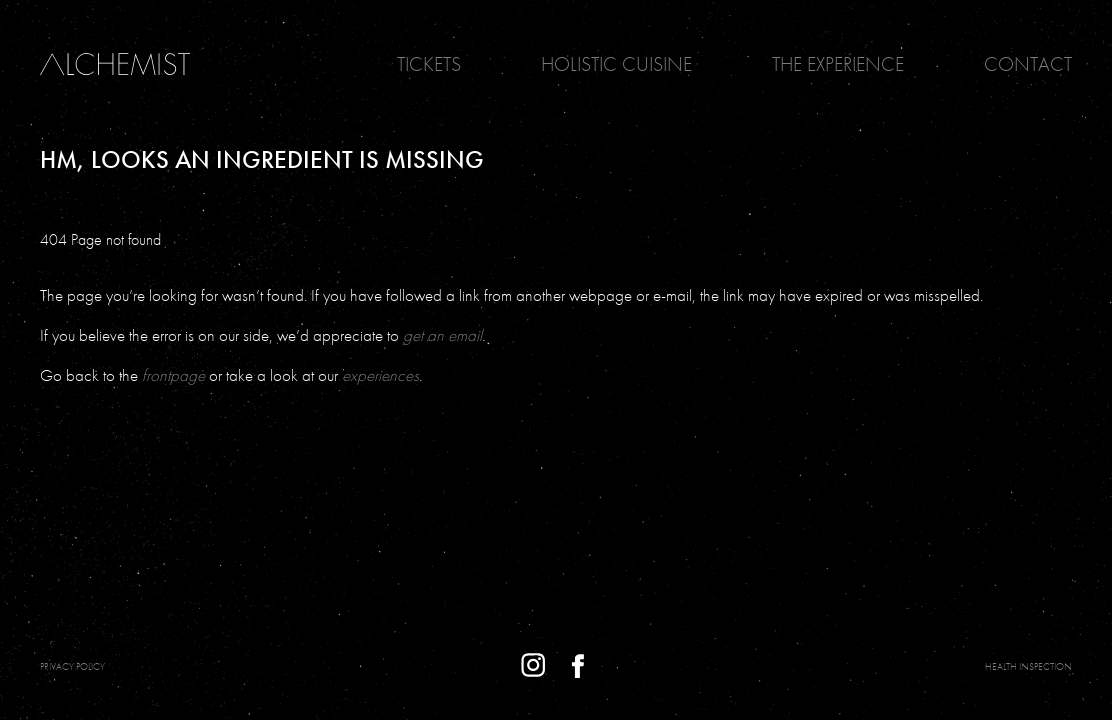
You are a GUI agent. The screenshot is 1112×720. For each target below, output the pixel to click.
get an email (442, 335)
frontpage (173, 375)
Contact (1028, 64)
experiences (380, 375)
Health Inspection (1028, 666)
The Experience (838, 64)
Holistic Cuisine (616, 64)
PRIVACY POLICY (72, 666)
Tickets (429, 64)
